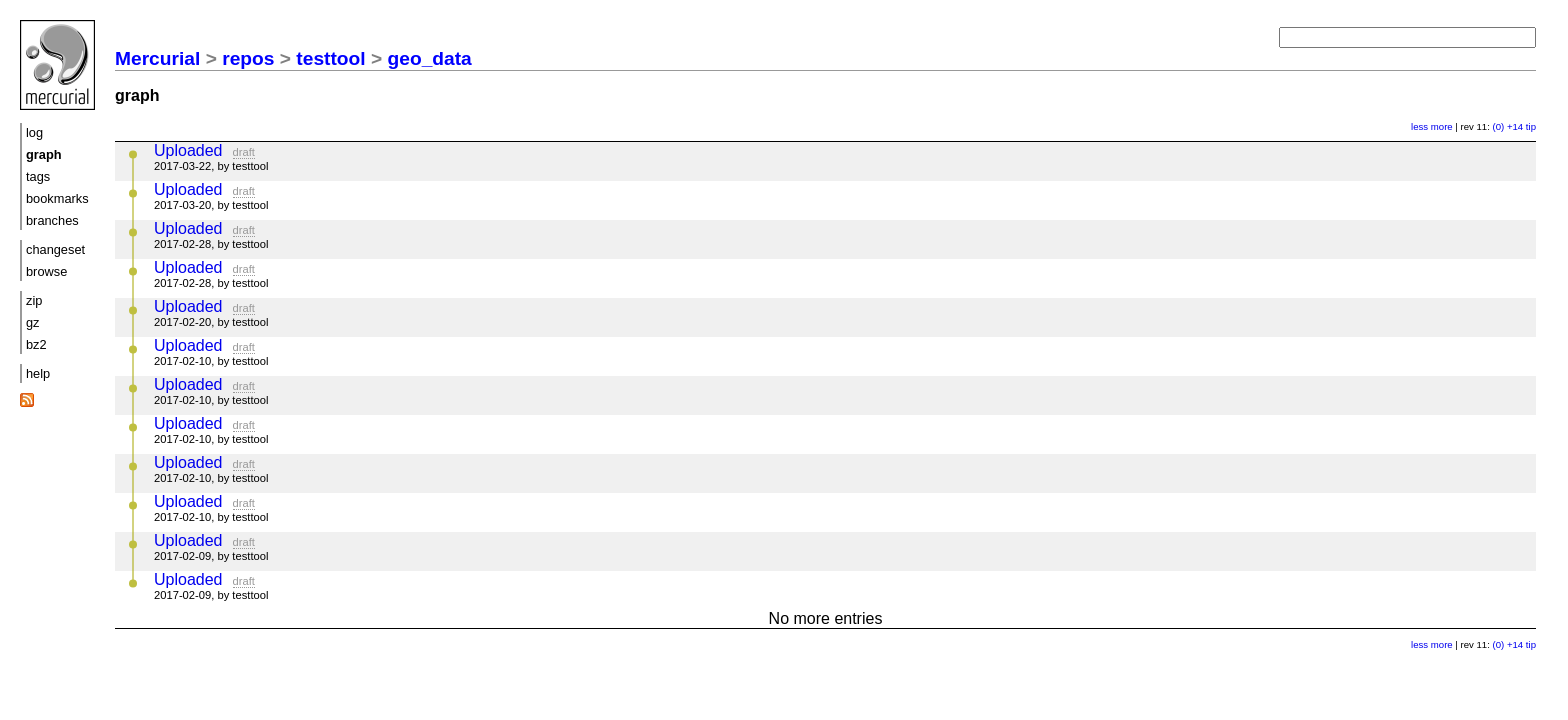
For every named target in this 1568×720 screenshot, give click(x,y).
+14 (1515, 126)
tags (38, 176)
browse (46, 271)
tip (1531, 126)
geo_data (430, 58)
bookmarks (57, 198)
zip (34, 300)
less (1419, 126)
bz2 (36, 344)
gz (33, 322)
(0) (1499, 126)
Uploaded (188, 150)
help (38, 373)
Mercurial (157, 58)
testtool (330, 58)
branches (52, 220)
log (34, 132)
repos (248, 58)
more (1442, 126)
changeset (55, 249)
